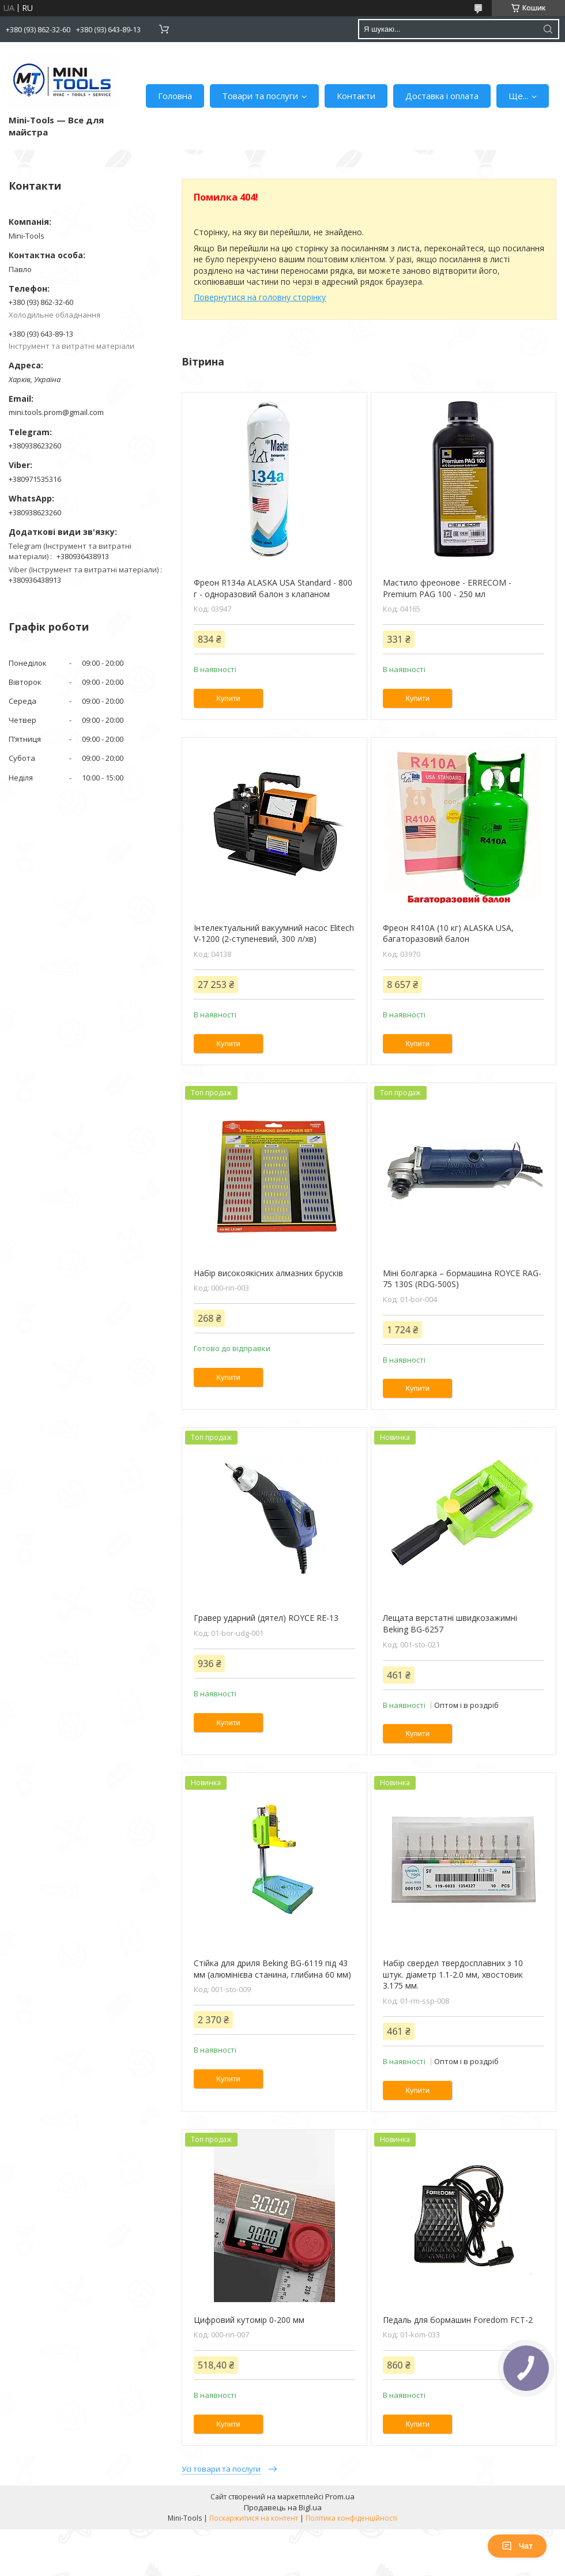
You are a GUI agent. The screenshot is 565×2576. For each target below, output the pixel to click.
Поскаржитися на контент (253, 2518)
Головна (175, 95)
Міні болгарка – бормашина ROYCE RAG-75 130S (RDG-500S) (462, 1279)
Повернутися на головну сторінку (260, 297)
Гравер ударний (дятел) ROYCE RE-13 (266, 1617)
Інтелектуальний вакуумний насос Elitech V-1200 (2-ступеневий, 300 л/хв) (274, 933)
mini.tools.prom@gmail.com (56, 412)
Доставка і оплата (442, 95)
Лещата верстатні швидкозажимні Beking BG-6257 (450, 1623)
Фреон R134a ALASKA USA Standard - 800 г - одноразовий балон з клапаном (273, 588)
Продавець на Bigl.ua (283, 2507)
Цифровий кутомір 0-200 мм (249, 2319)
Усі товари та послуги (221, 2469)
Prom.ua (340, 2496)
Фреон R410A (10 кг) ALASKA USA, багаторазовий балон (448, 933)
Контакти (356, 95)
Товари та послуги (260, 95)
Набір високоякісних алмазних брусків (268, 1273)
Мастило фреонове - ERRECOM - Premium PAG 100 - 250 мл (447, 588)
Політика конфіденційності (351, 2518)
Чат (517, 2546)
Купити (228, 698)
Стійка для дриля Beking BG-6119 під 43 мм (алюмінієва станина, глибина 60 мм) (272, 1969)
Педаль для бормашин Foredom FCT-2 (458, 2319)
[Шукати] (547, 29)
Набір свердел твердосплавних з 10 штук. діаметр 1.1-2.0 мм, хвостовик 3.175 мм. (453, 1974)
